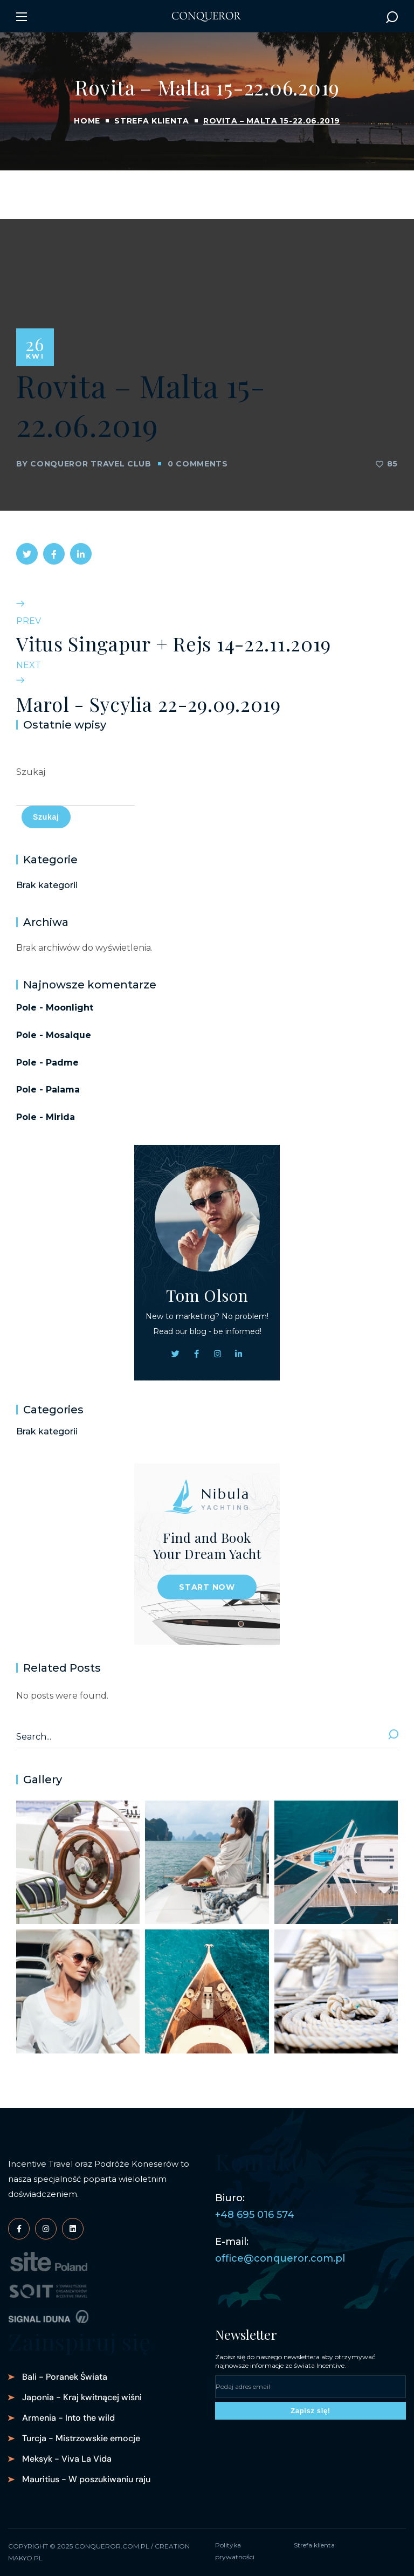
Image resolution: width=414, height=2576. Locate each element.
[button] (392, 17)
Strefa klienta (151, 121)
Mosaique (68, 1035)
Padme (62, 1062)
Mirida (60, 1117)
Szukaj (30, 772)
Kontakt (257, 2161)
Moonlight (69, 1007)
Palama (63, 1089)
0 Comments (198, 464)
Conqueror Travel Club (90, 464)
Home (87, 121)
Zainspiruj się (79, 2341)
